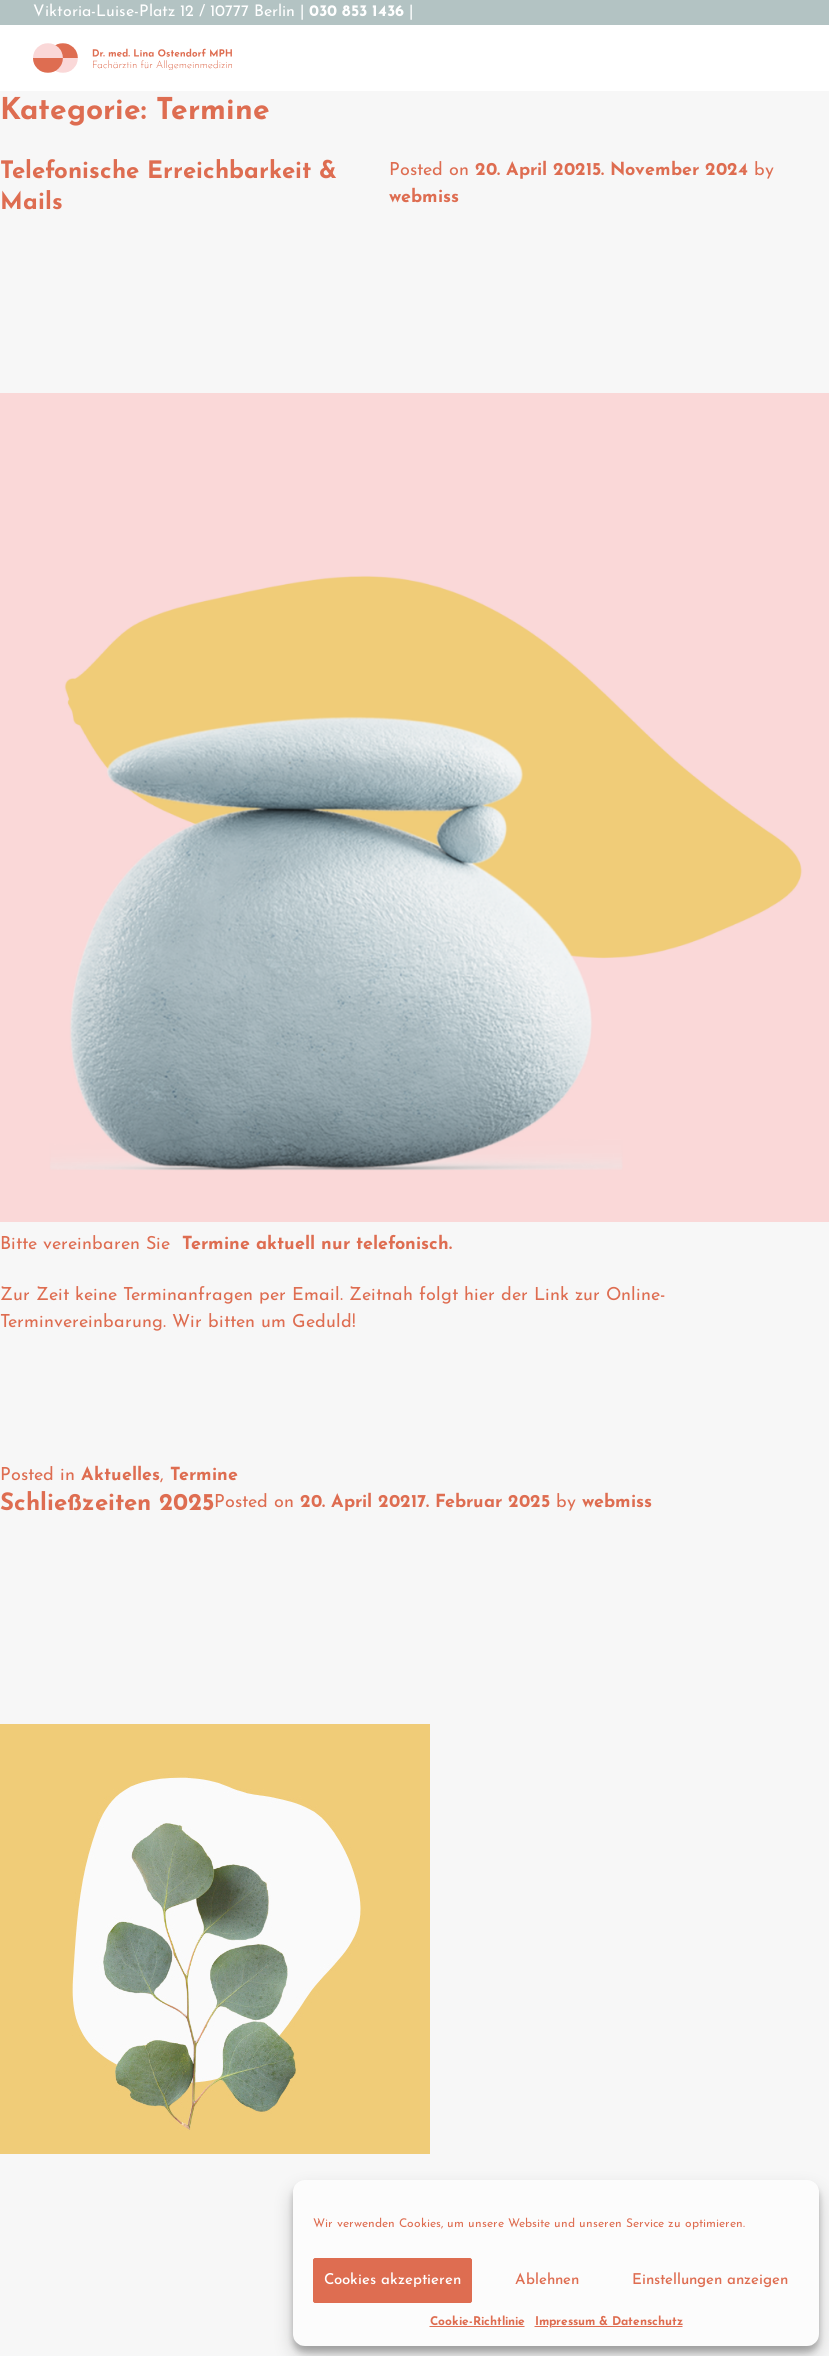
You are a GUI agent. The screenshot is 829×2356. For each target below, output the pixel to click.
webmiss (424, 197)
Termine (204, 1475)
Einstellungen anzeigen (710, 2280)
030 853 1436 (356, 12)
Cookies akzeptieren (392, 2280)
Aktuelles (120, 1475)
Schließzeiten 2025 (107, 1504)
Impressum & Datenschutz (609, 2322)
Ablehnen (547, 2280)
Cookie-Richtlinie (477, 2322)
